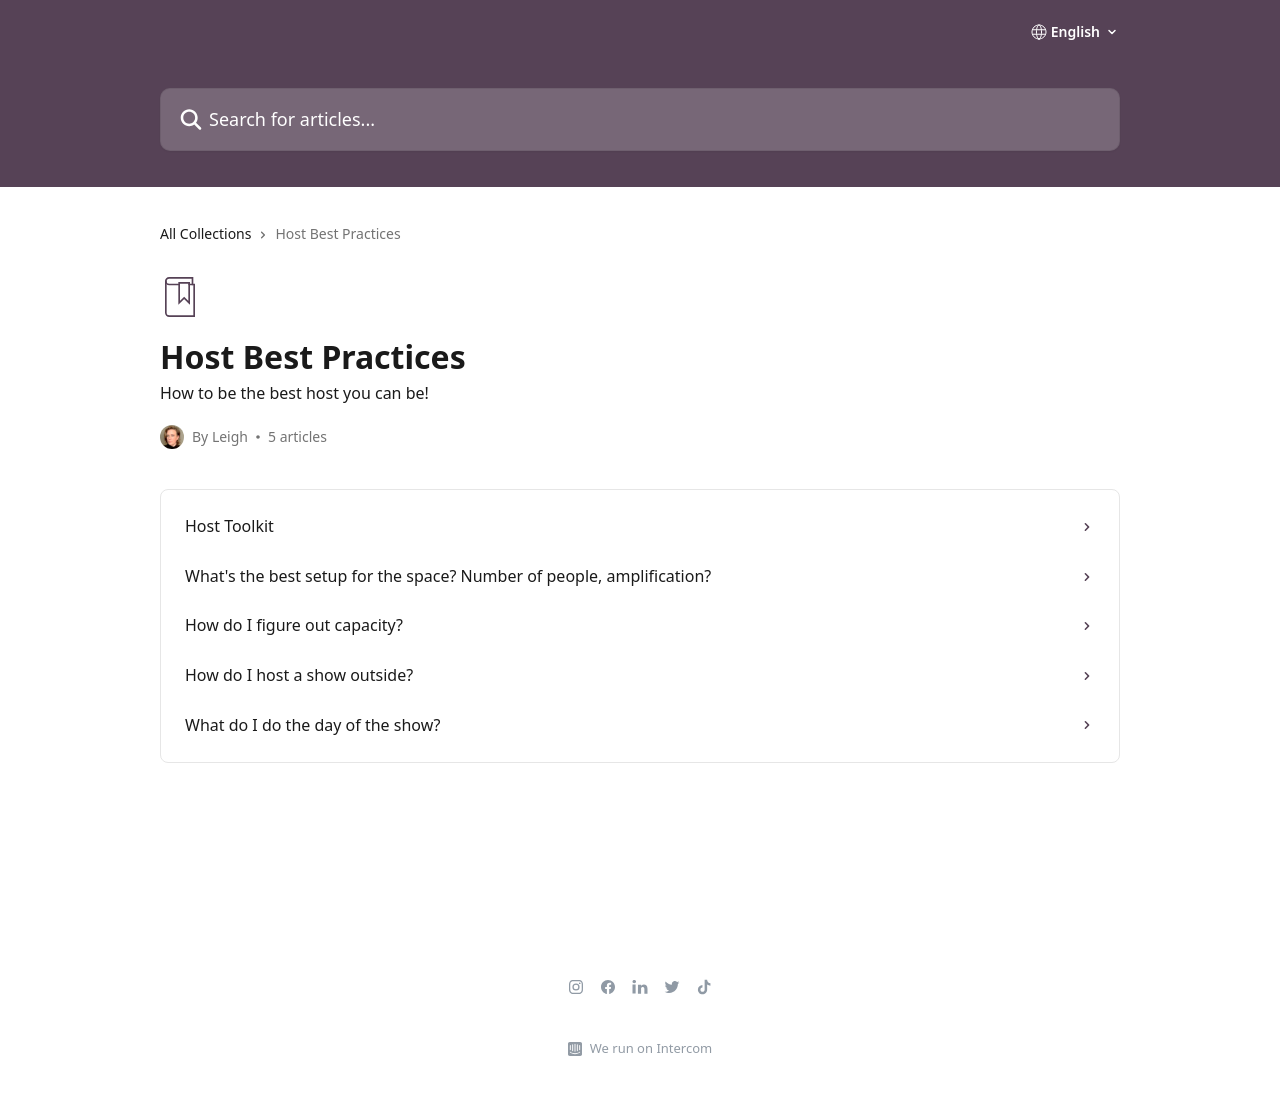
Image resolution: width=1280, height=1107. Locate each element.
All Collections (205, 233)
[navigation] (640, 242)
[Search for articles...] (640, 119)
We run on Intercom (651, 1048)
